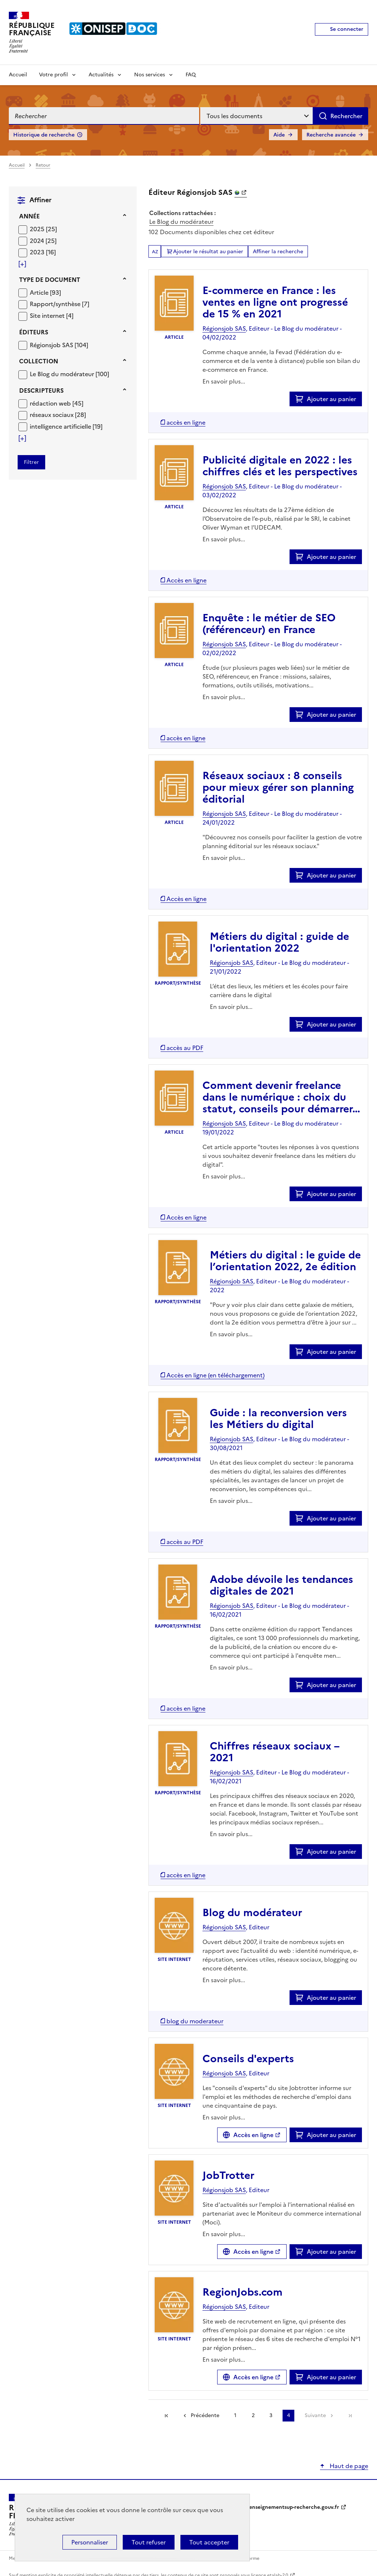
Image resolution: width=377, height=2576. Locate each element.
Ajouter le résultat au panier (208, 251)
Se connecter (346, 29)
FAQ (191, 75)
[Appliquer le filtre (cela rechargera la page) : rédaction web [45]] (56, 403)
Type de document (49, 279)
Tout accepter (209, 2542)
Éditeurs (33, 332)
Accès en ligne (253, 2134)
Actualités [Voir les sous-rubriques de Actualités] (101, 75)
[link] (350, 2415)
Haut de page (348, 2465)
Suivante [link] (315, 2415)
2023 (38, 252)
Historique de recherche (44, 135)
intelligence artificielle (61, 426)
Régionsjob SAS (52, 345)
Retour (43, 165)
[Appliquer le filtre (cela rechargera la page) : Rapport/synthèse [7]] (59, 304)
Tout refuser (149, 2542)
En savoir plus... (223, 381)
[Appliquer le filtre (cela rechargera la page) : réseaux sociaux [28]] (58, 414)
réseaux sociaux (52, 414)
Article (40, 292)
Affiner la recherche (278, 251)
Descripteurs (41, 390)
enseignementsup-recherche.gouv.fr (294, 2507)
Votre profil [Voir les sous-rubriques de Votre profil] (53, 75)
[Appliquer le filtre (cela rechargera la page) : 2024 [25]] (43, 241)
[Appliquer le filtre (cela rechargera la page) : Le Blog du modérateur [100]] (69, 374)
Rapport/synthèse (56, 303)
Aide (279, 135)
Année (29, 216)
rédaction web (51, 403)
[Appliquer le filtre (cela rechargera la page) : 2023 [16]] (43, 252)
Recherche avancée (331, 135)
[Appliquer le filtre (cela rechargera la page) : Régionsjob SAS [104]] (59, 345)
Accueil (18, 75)
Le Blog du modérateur (63, 374)
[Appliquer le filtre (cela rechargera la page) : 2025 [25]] (43, 229)
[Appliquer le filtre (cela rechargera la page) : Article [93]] (45, 292)
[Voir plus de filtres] (22, 263)
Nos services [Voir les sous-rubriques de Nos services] (149, 75)
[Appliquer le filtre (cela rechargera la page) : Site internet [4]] (51, 315)
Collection (38, 361)
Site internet (48, 315)
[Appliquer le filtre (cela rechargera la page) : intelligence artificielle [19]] (66, 426)
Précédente (205, 2415)
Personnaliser (89, 2542)
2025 (38, 229)
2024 (38, 240)
